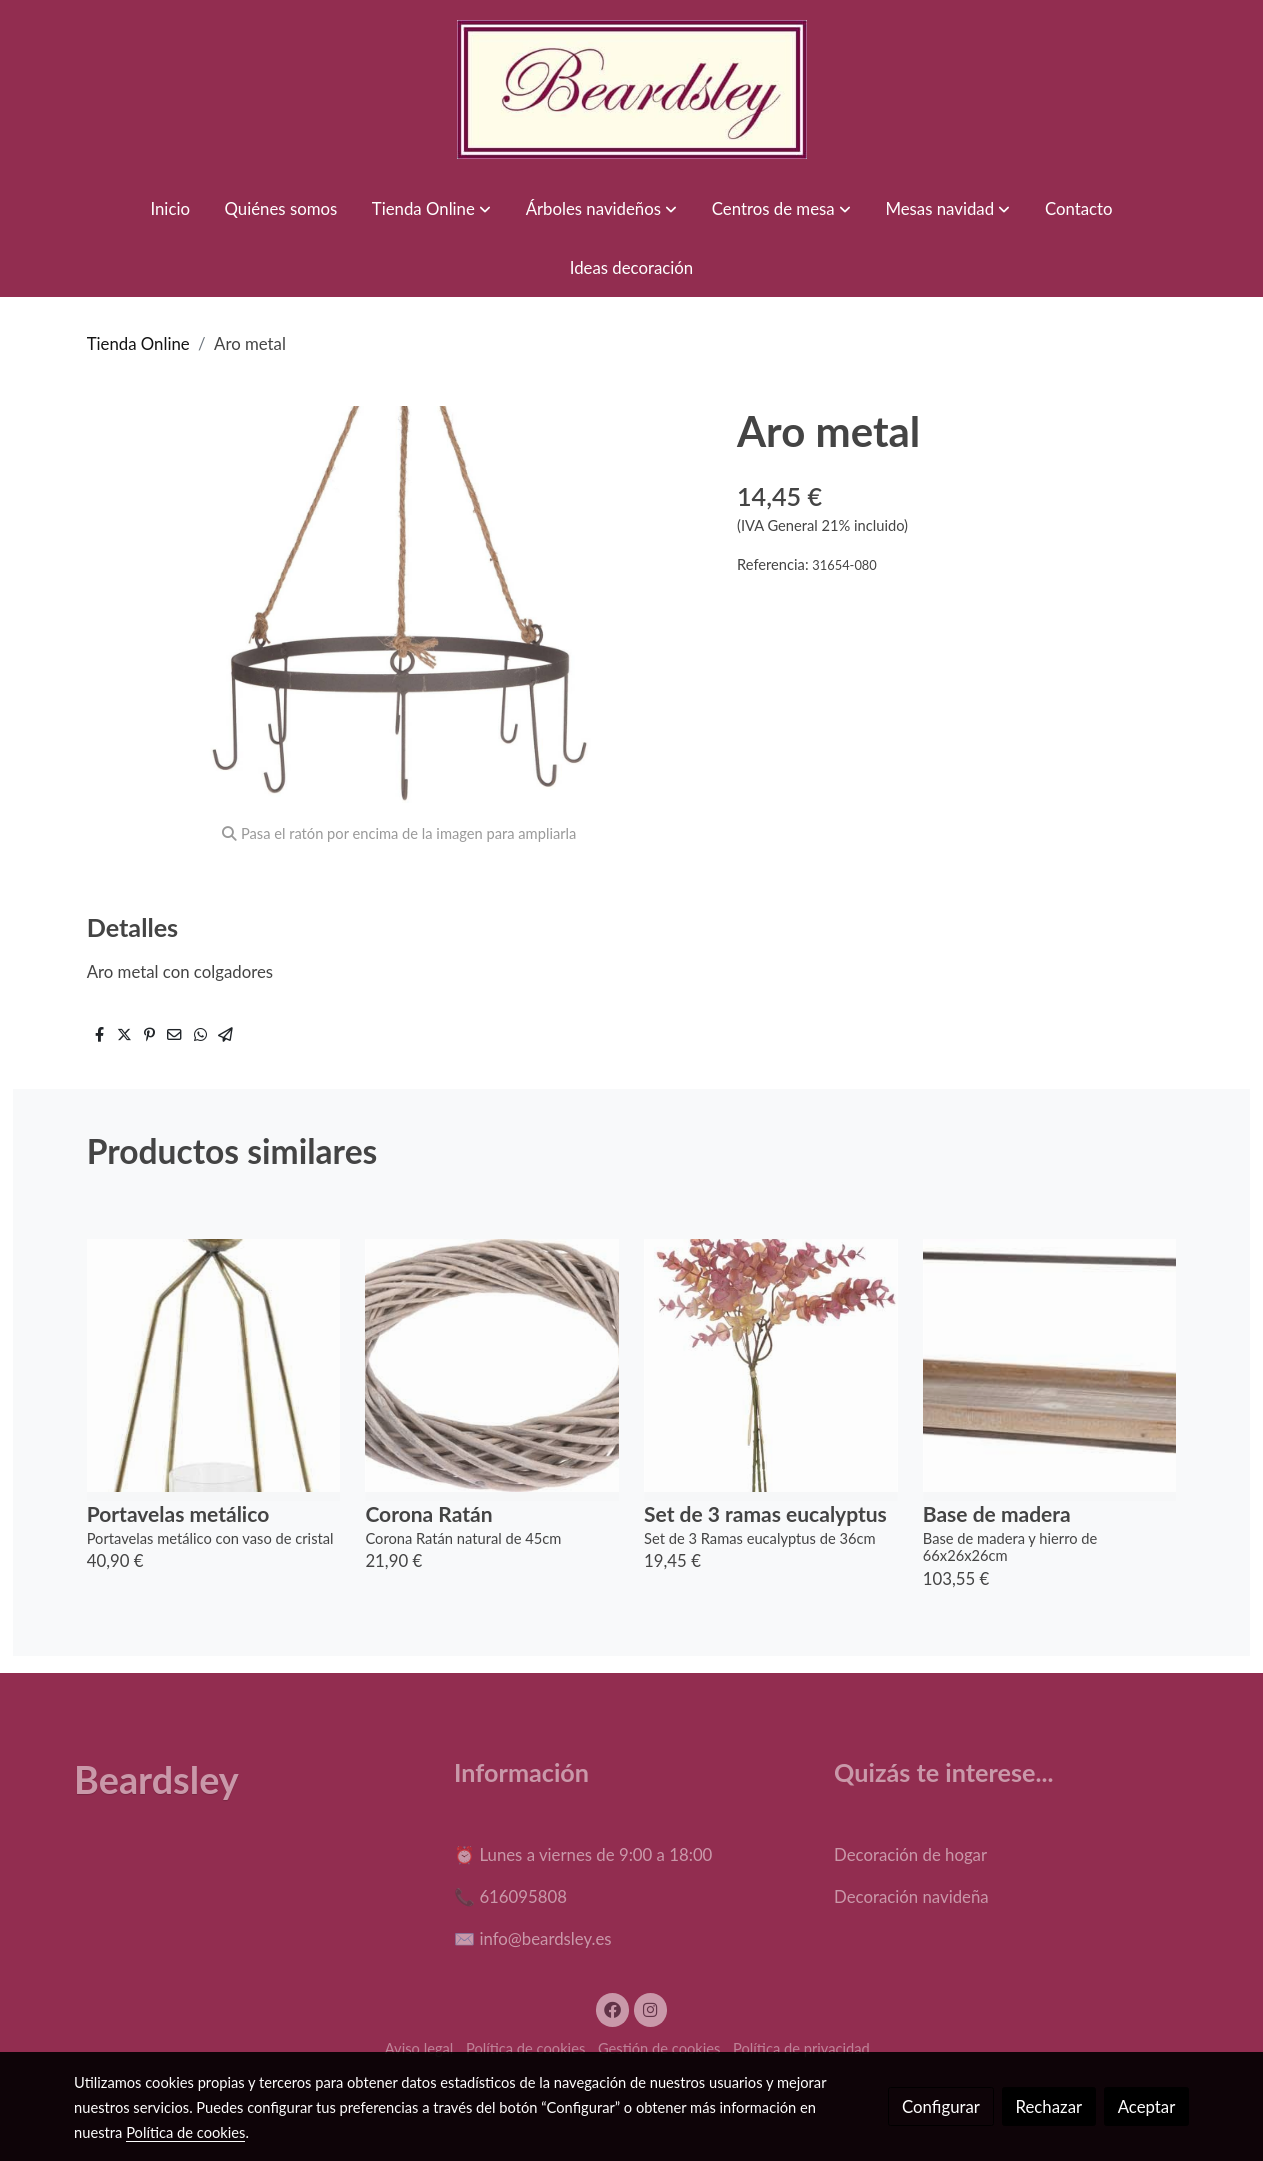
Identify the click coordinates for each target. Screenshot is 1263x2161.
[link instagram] (651, 2008)
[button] (431, 208)
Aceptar (1147, 2106)
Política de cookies (525, 2048)
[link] (632, 89)
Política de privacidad (801, 2048)
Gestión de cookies (659, 2048)
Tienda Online (138, 343)
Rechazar (1049, 2106)
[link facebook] (613, 2008)
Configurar (941, 2106)
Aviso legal (419, 2048)
